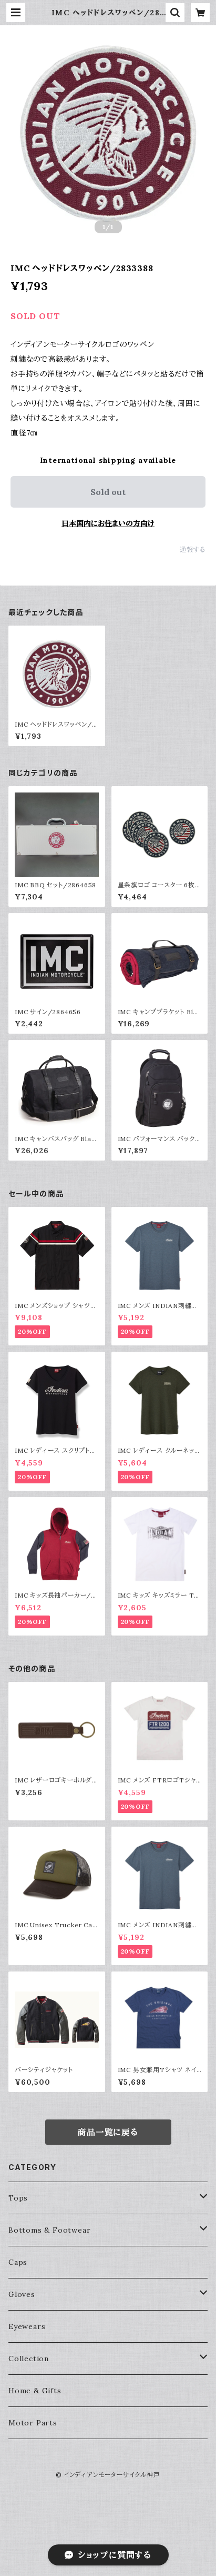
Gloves (21, 2294)
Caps (17, 2262)
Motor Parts (32, 2423)
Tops (18, 2198)
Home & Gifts (34, 2390)
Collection (28, 2358)
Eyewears (26, 2326)
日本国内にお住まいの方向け (108, 523)
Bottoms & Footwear (49, 2230)
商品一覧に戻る (108, 2132)
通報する (192, 549)
